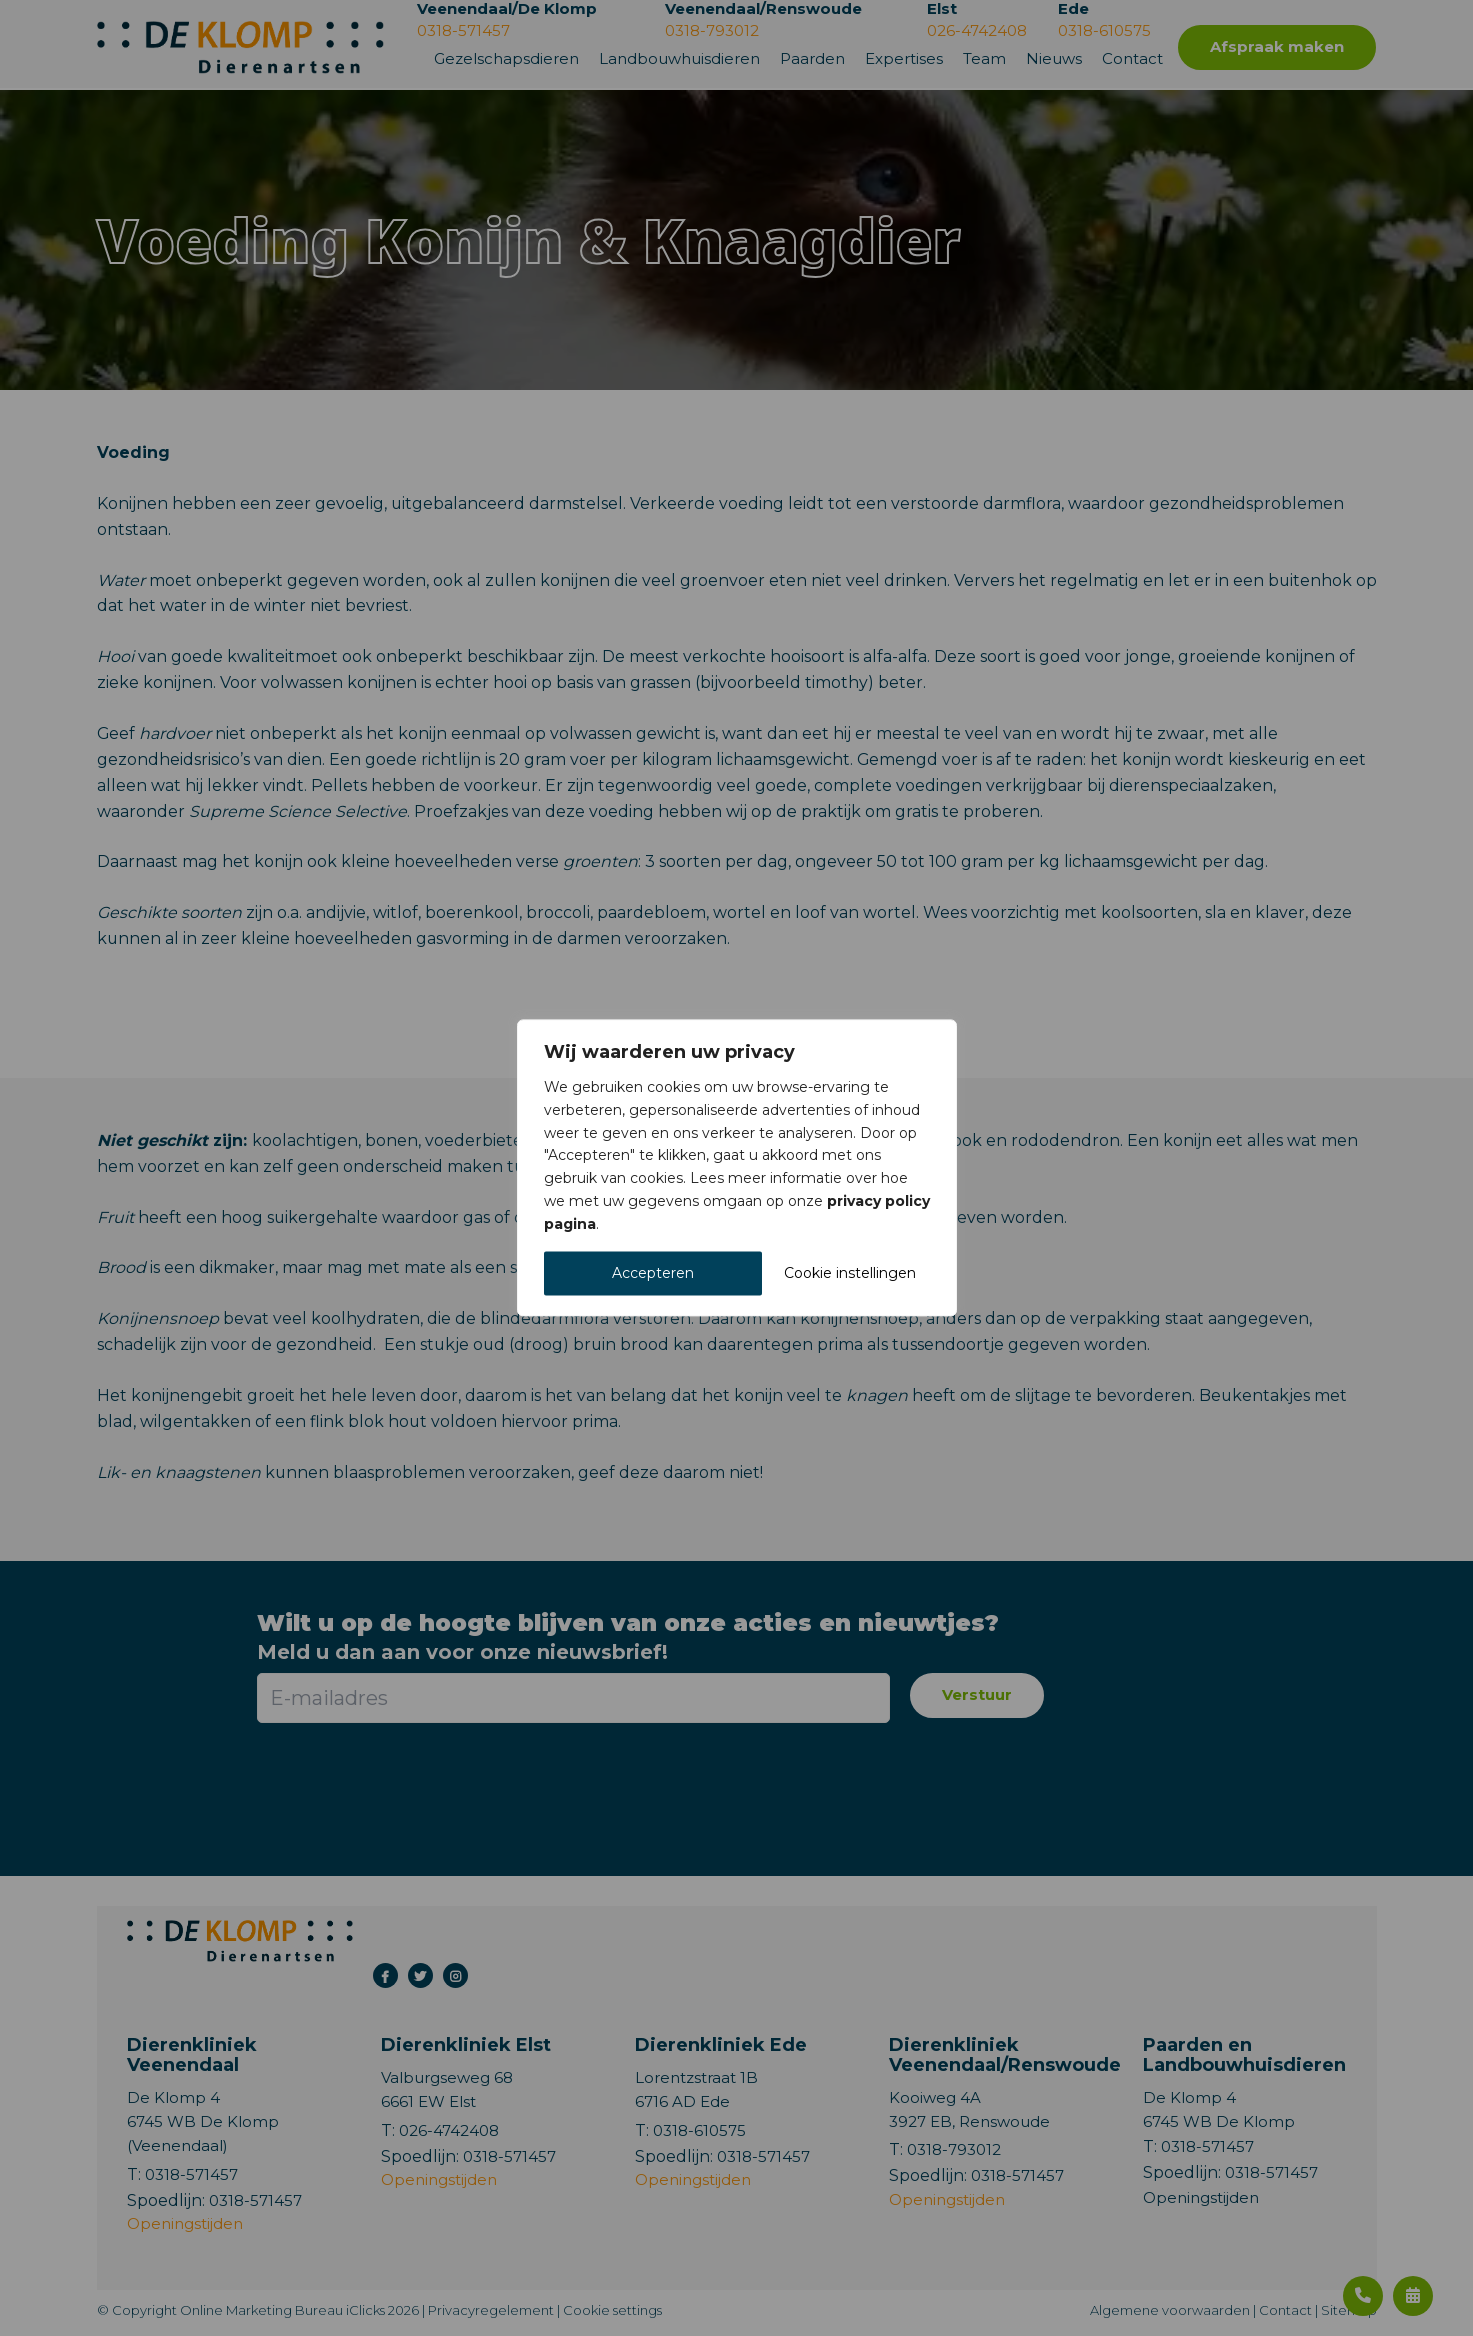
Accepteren (653, 1274)
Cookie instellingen (850, 1274)
